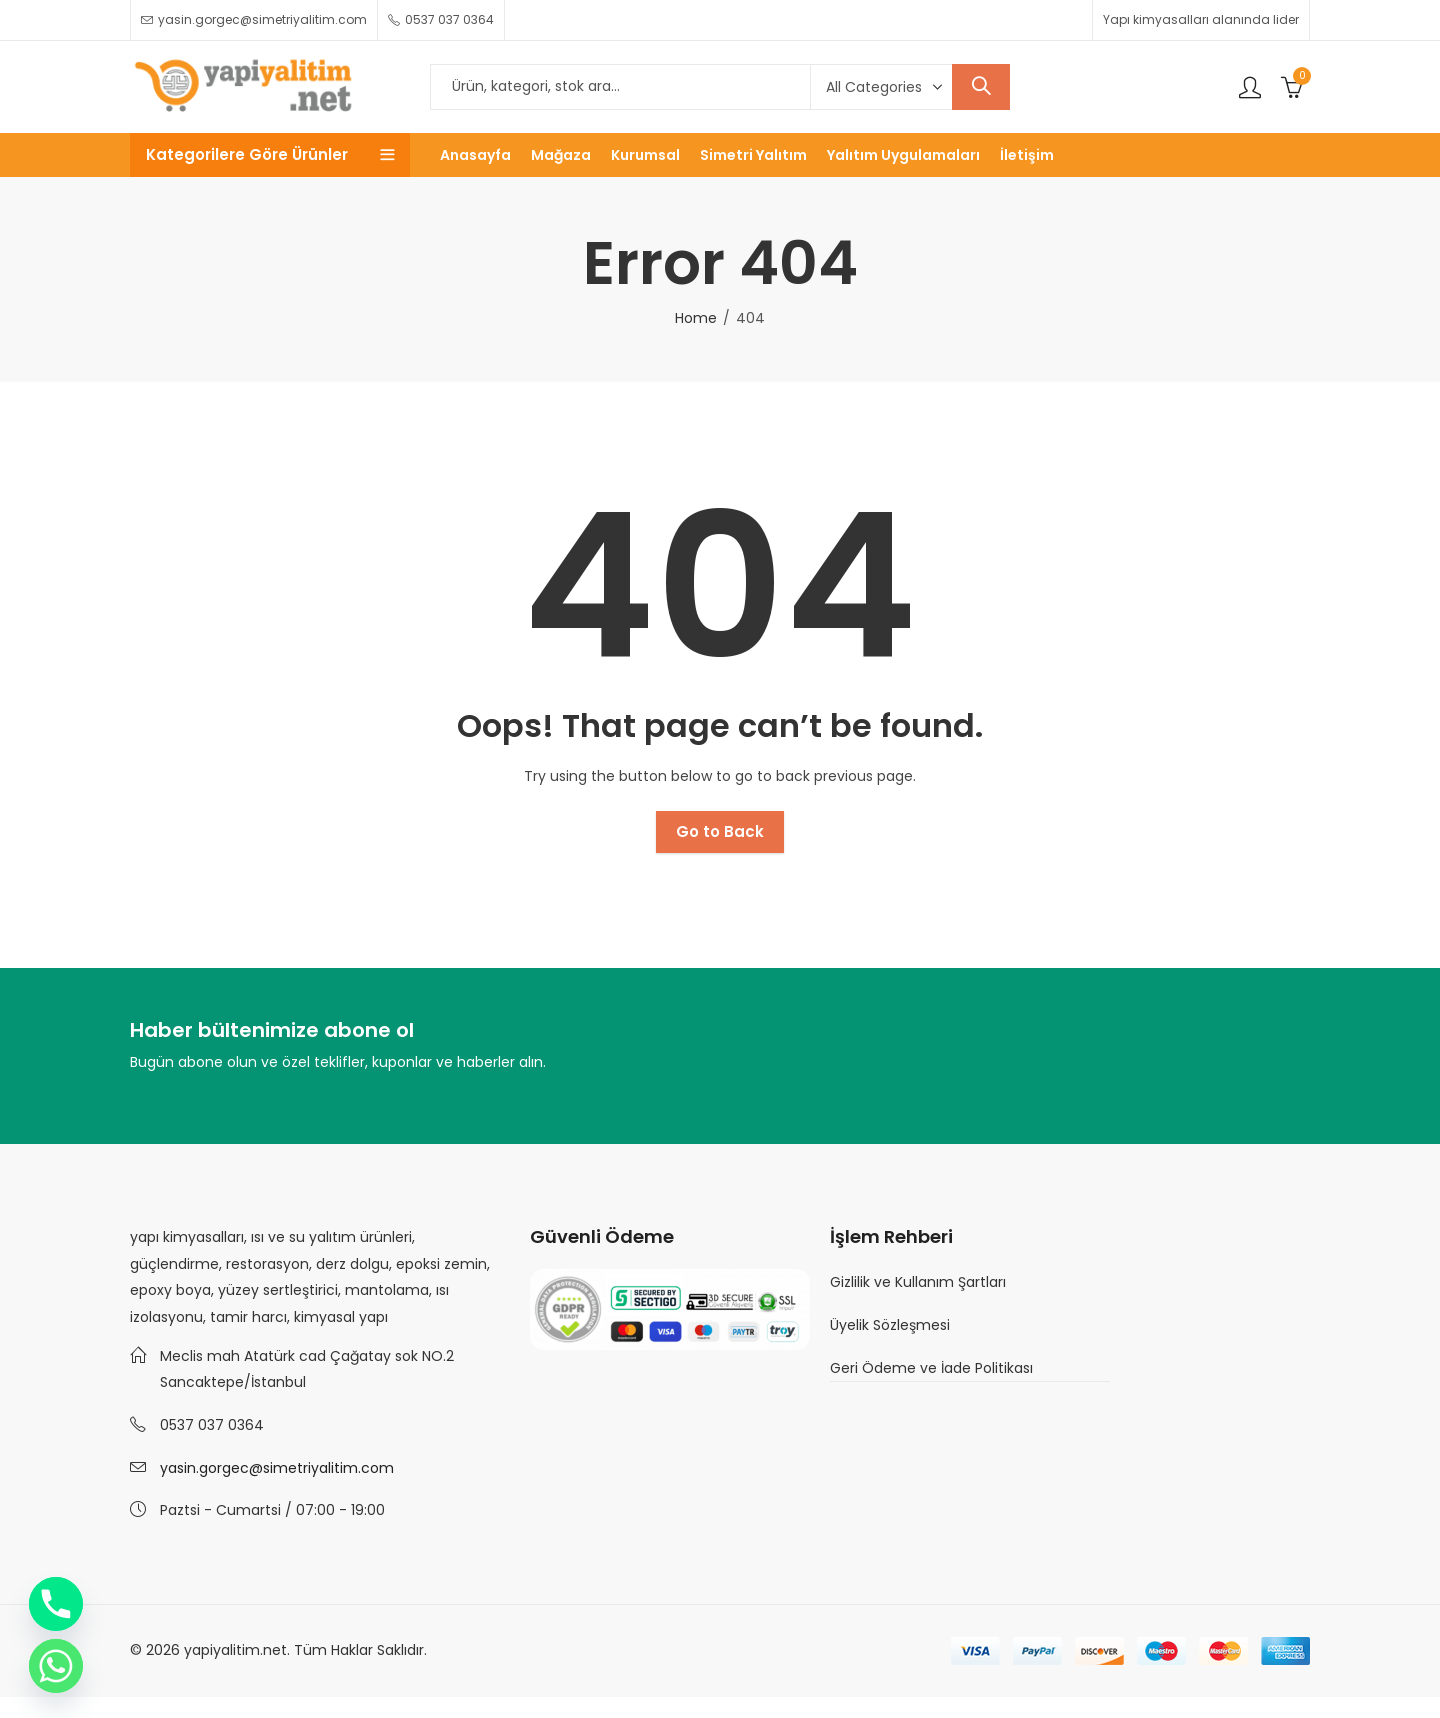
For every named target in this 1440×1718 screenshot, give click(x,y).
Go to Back (720, 831)
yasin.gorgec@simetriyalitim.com (277, 1468)
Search (981, 87)
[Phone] (56, 1604)
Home (696, 318)
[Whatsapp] (56, 1666)
